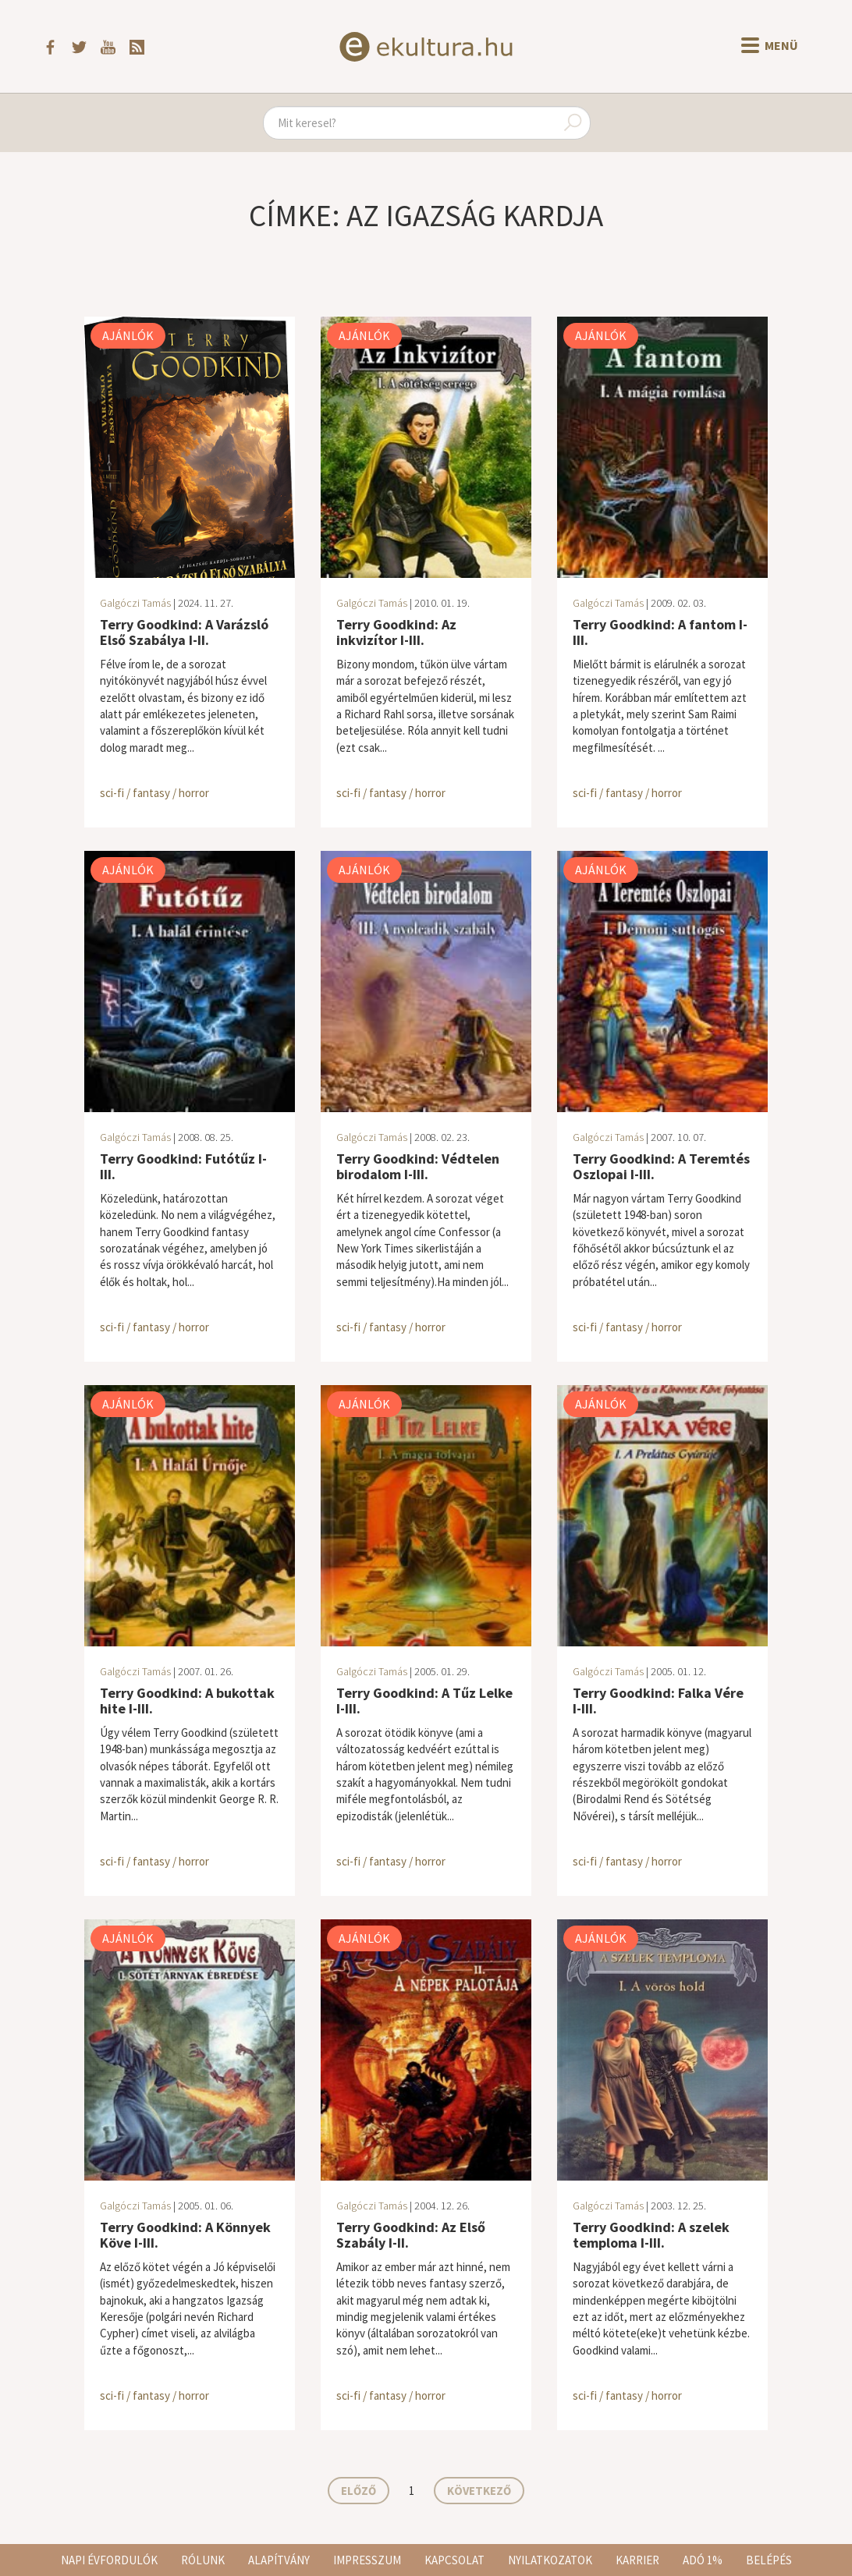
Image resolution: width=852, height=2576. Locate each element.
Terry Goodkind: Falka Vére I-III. (658, 1700)
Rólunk (203, 2560)
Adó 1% (702, 2560)
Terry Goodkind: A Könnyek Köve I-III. (185, 2235)
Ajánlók (128, 335)
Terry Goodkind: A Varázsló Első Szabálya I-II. (184, 632)
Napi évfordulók (109, 2560)
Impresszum (367, 2560)
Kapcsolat (454, 2560)
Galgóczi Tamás (135, 603)
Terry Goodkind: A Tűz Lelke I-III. (424, 1700)
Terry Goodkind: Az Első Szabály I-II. (410, 2235)
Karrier (637, 2560)
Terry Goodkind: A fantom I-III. (660, 632)
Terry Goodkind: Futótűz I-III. (183, 1166)
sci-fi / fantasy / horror (154, 792)
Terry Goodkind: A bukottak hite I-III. (187, 1700)
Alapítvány (279, 2560)
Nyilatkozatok (550, 2560)
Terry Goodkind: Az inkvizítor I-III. (396, 632)
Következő (479, 2490)
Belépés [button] (769, 2560)
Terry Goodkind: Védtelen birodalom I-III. (417, 1166)
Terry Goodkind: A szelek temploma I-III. (651, 2235)
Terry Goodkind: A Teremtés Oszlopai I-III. (661, 1166)
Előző (358, 2490)
